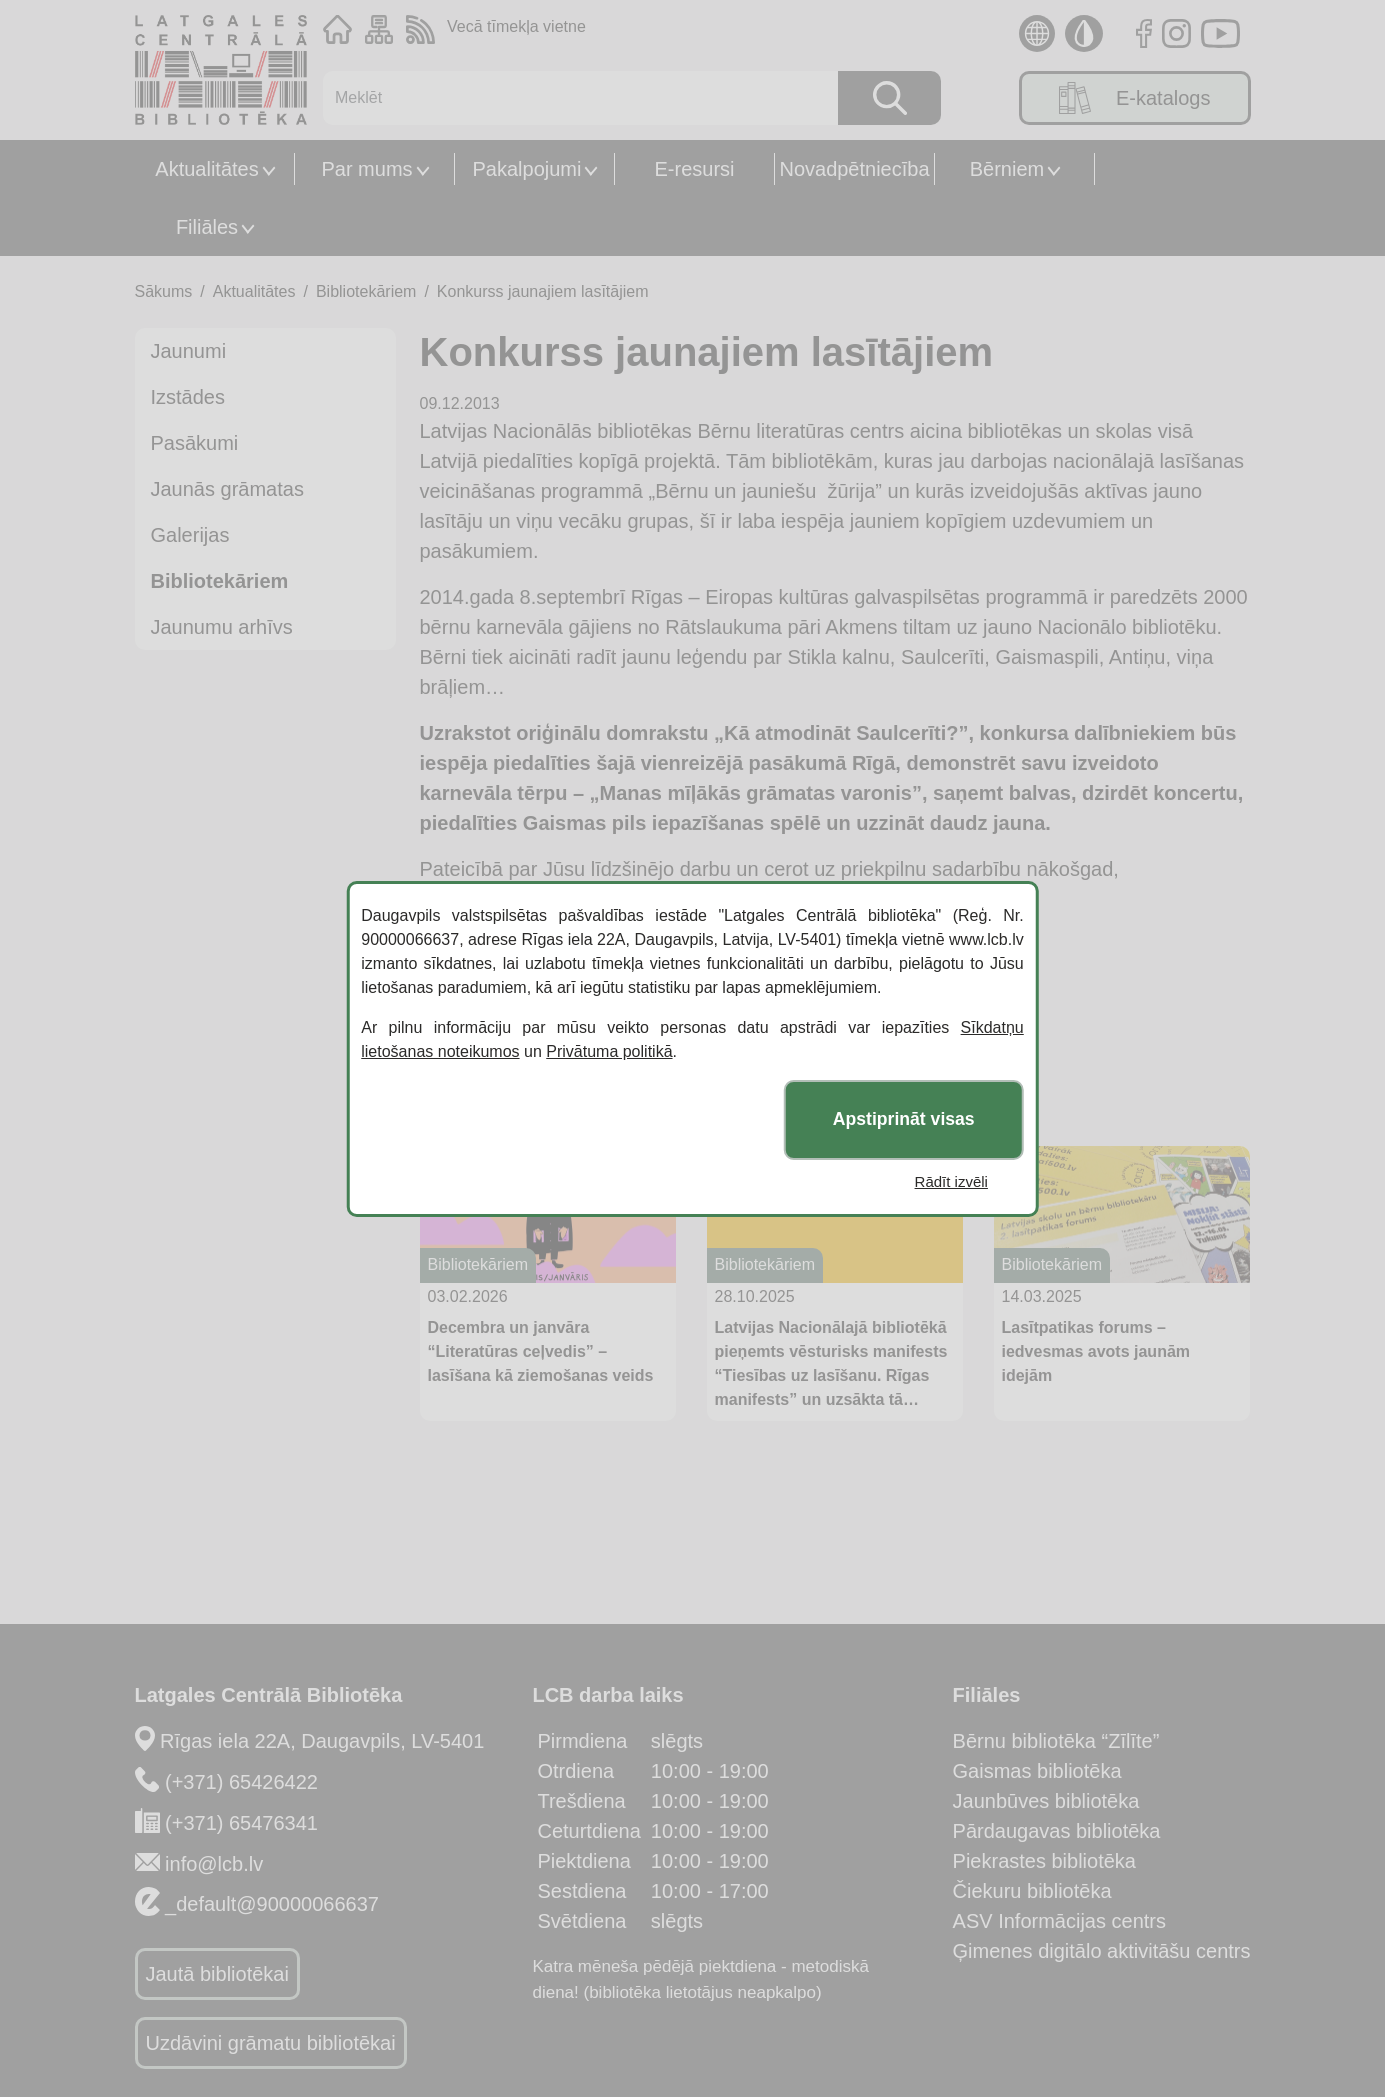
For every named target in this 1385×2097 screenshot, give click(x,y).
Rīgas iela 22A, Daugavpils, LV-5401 (322, 1741)
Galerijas (190, 535)
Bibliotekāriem (366, 291)
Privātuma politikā (609, 1051)
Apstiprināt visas (904, 1119)
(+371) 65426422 (241, 1782)
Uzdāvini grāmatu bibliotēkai (271, 2043)
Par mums (366, 169)
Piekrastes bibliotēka (1044, 1861)
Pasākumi (195, 443)
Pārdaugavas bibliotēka (1057, 1831)
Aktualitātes (206, 169)
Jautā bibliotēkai (217, 1974)
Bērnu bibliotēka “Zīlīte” (1056, 1741)
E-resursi (694, 169)
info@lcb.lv (214, 1864)
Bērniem (1007, 169)
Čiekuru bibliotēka (1032, 1891)
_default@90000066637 (272, 1904)
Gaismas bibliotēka (1037, 1771)
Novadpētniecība (854, 169)
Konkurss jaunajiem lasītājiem (543, 291)
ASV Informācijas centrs (1059, 1921)
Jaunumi (189, 351)
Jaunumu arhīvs (222, 627)
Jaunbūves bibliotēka (1046, 1801)
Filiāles (207, 227)
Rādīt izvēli (951, 1181)
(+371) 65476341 (241, 1823)
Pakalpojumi (527, 169)
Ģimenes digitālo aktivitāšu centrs (1102, 1951)
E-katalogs (1135, 98)
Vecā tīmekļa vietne (516, 26)
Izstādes (188, 397)
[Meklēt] (570, 98)
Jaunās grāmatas (227, 489)
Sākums (164, 291)
